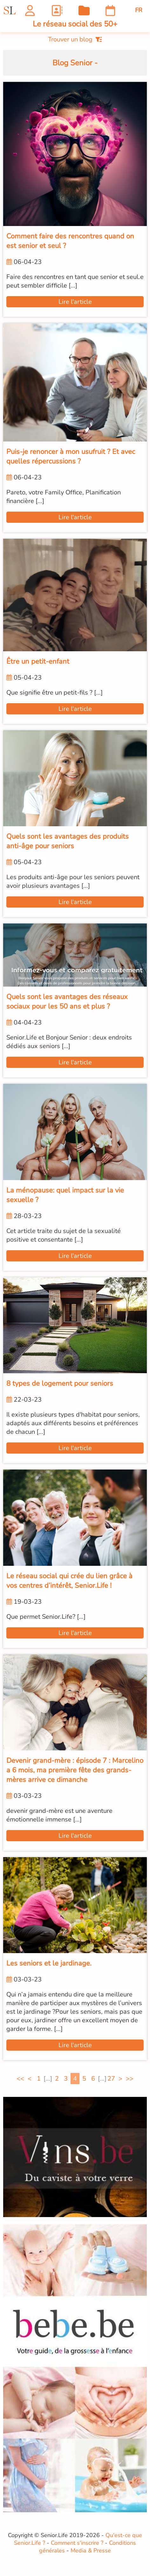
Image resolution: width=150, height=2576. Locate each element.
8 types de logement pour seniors (59, 1383)
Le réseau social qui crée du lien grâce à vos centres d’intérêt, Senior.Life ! (69, 1580)
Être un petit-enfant (37, 661)
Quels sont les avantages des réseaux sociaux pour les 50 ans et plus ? (67, 1001)
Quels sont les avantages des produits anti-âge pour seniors (67, 841)
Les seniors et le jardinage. (49, 1963)
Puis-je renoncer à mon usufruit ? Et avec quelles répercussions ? (70, 456)
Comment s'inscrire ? (77, 2543)
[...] (48, 2078)
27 (111, 2078)
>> (129, 2078)
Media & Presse (91, 2550)
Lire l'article (75, 301)
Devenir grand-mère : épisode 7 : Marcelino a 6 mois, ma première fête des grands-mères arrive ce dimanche (74, 1770)
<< (20, 2078)
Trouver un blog (75, 39)
